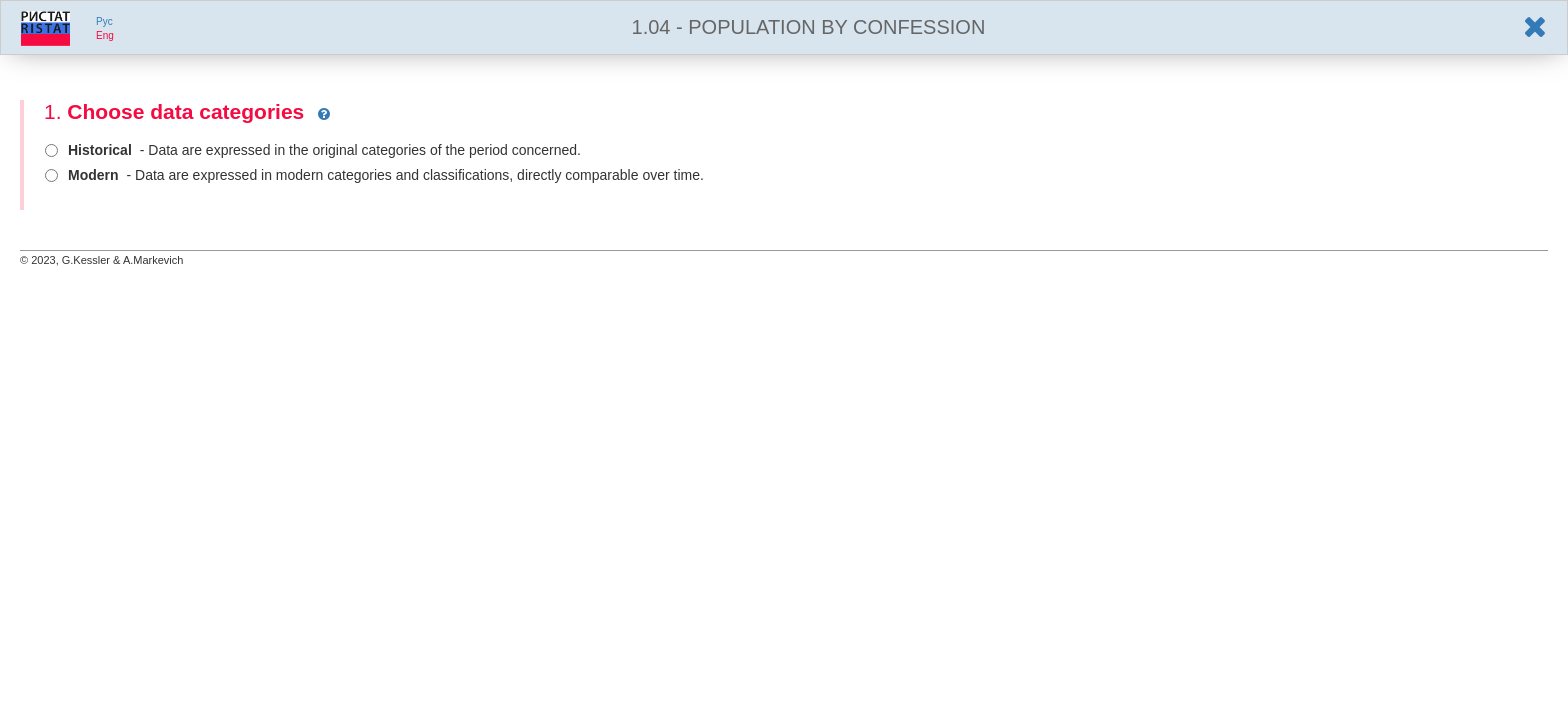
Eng (105, 35)
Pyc (104, 21)
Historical (100, 150)
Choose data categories (185, 111)
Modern (93, 175)
